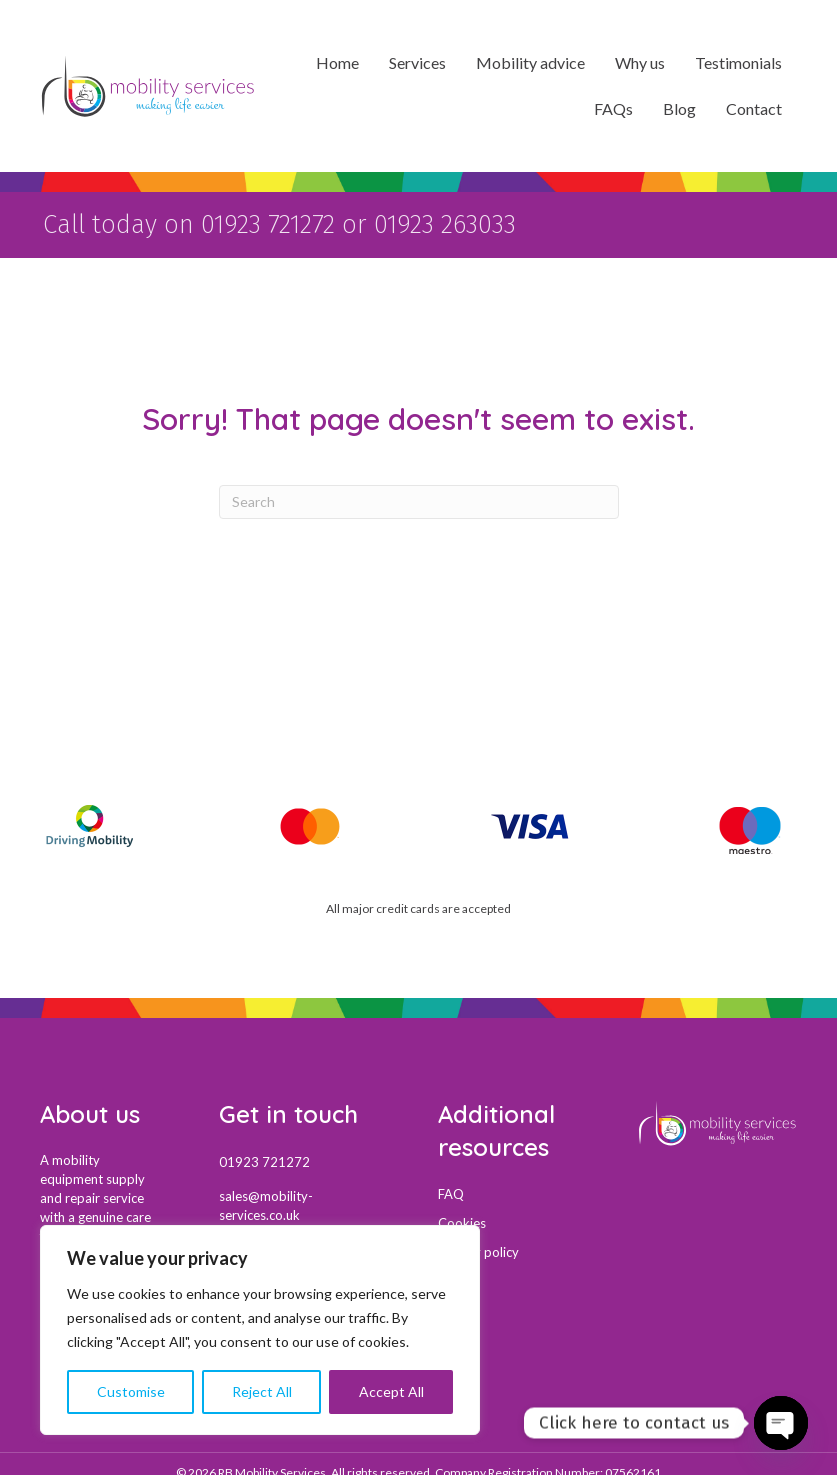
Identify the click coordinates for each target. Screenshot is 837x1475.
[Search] (419, 498)
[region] (260, 1330)
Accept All (391, 1391)
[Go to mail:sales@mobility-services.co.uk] (308, 1203)
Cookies (462, 1219)
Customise (131, 1391)
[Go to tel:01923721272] (308, 1158)
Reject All (262, 1391)
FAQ (451, 1190)
